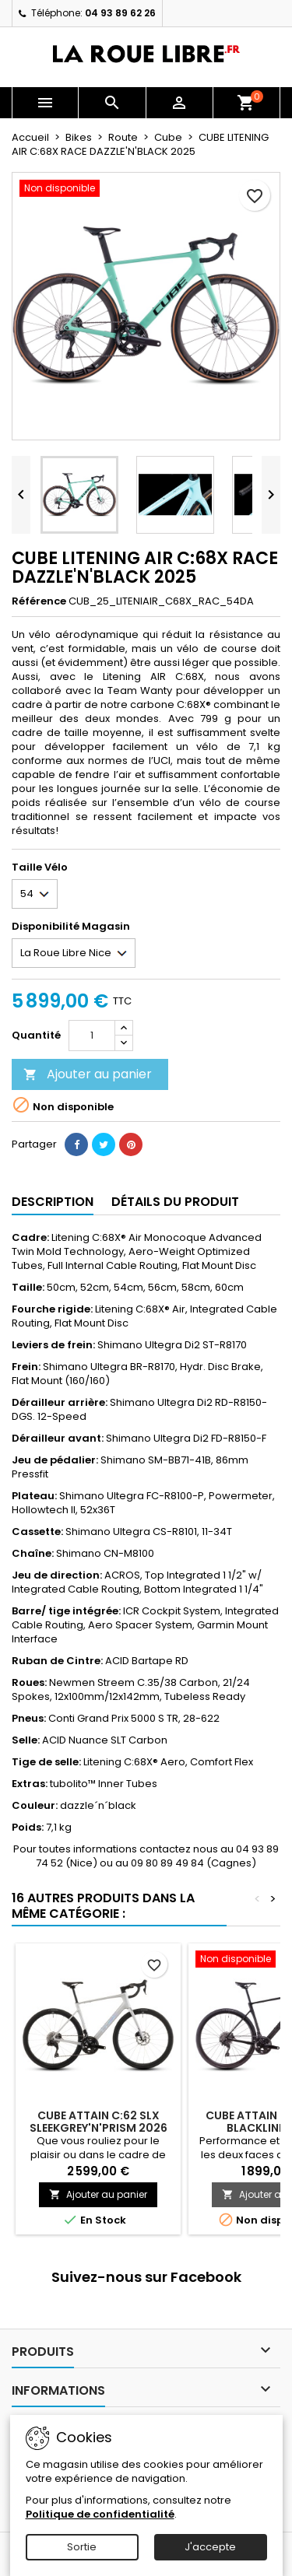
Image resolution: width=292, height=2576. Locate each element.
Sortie (82, 2546)
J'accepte (210, 2546)
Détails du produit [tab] (175, 1202)
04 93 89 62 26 (120, 12)
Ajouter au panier (87, 1074)
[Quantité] (92, 1035)
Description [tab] (52, 1202)
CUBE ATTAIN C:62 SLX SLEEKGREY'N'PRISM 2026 (98, 2122)
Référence (39, 601)
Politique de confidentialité (100, 2514)
